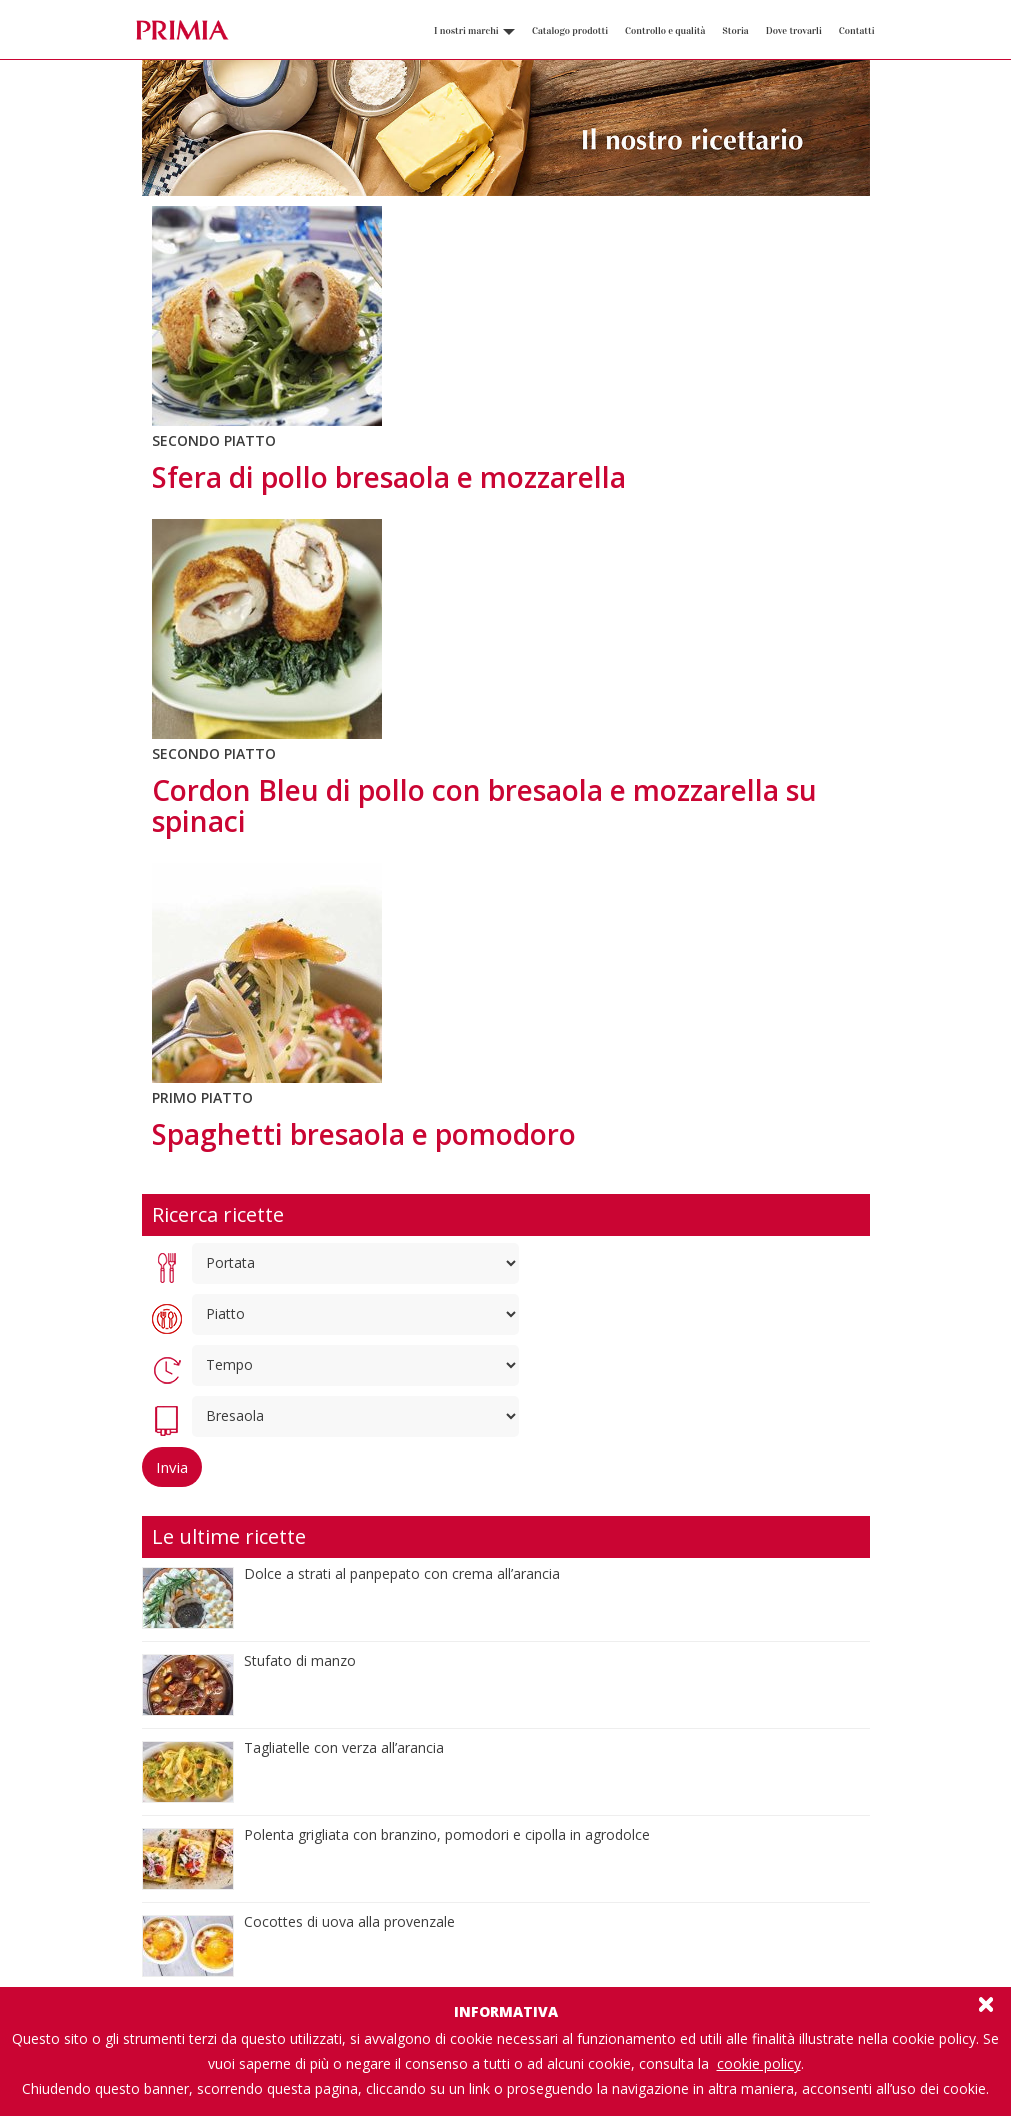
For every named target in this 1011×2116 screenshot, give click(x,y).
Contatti (857, 31)
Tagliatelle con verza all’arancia (344, 1747)
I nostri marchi (474, 31)
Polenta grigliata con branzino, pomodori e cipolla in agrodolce (447, 1834)
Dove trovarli (794, 31)
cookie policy (759, 2063)
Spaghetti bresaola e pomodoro (364, 1134)
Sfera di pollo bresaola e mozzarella (389, 477)
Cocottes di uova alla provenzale (349, 1921)
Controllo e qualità (665, 31)
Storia (735, 31)
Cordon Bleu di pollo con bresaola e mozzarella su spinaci (484, 805)
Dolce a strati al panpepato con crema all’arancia (402, 1573)
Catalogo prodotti (570, 31)
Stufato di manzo (300, 1660)
